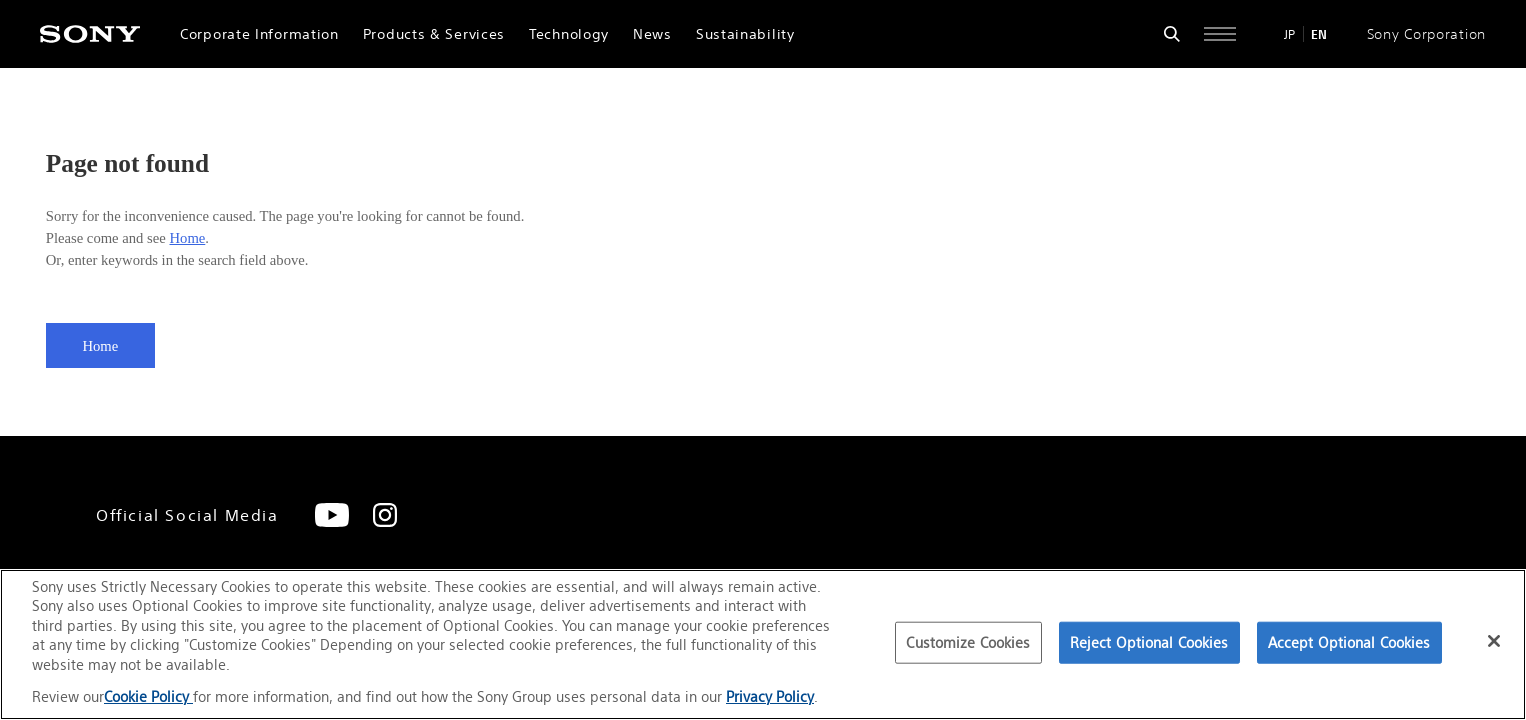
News (652, 34)
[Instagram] (385, 515)
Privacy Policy (770, 696)
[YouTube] (332, 515)
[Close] (1494, 641)
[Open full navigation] (1220, 34)
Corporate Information (259, 34)
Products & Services (434, 34)
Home (187, 238)
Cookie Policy (148, 696)
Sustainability (745, 34)
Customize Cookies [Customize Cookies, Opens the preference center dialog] (968, 642)
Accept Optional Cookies (1349, 642)
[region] (763, 644)
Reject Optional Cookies (1149, 642)
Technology (569, 34)
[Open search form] (1172, 34)
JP (1289, 34)
